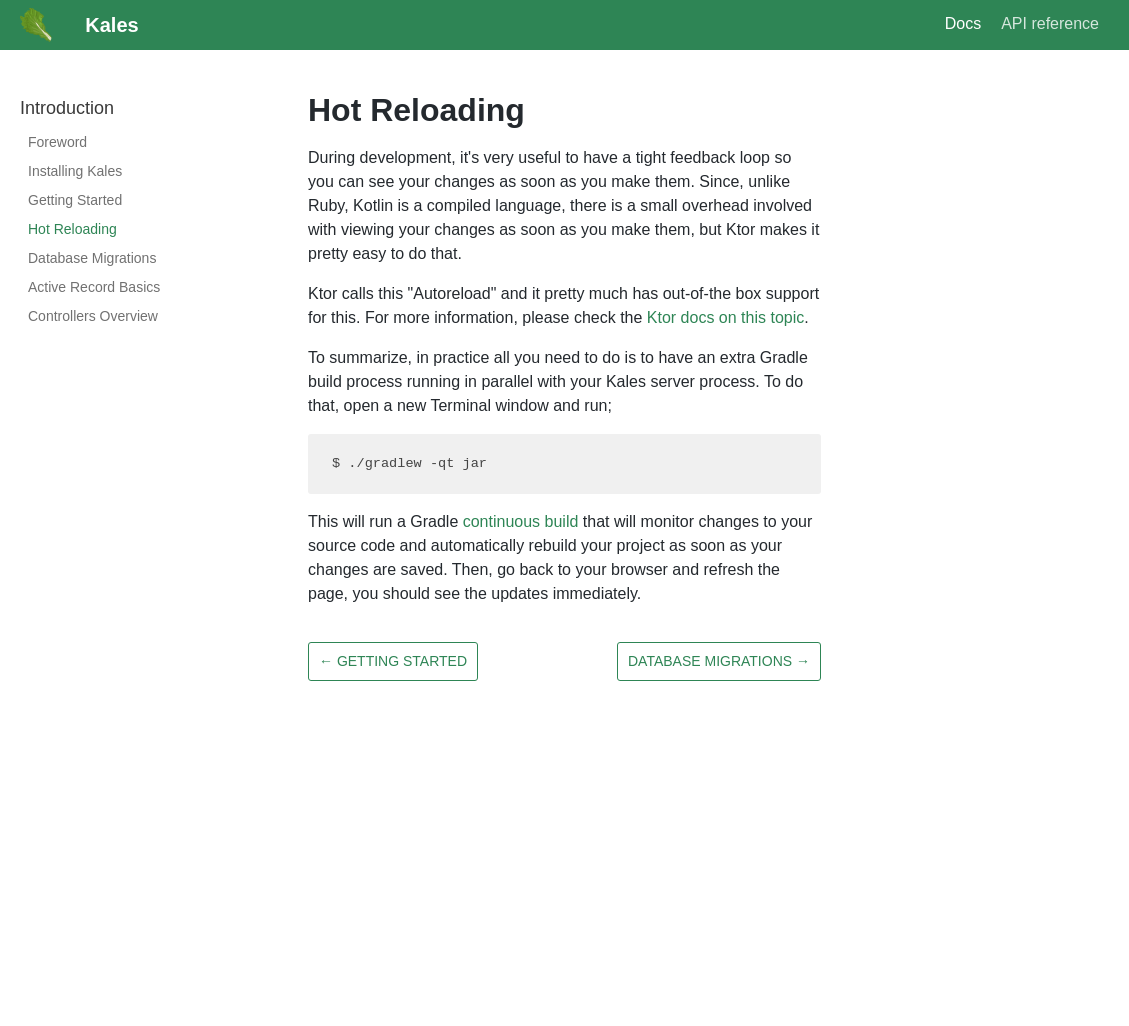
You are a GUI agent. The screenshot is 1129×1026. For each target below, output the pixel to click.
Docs (963, 23)
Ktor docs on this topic (725, 317)
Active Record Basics (94, 287)
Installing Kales (75, 171)
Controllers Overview (93, 316)
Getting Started (75, 200)
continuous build (521, 521)
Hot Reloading (72, 229)
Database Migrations (92, 258)
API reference (1050, 23)
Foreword (57, 142)
